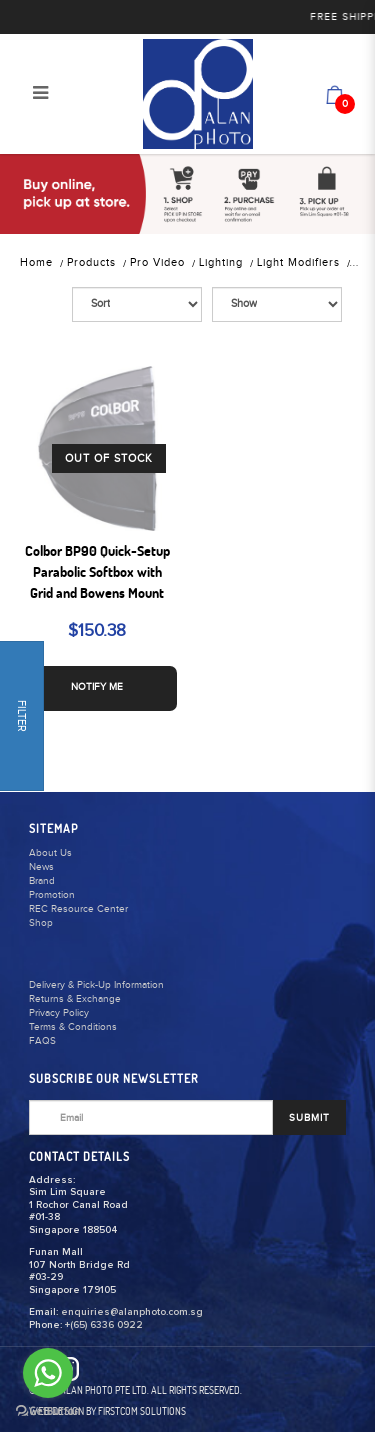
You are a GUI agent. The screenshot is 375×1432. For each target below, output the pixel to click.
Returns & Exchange (75, 999)
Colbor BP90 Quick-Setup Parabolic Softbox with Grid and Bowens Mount (97, 572)
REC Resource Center (78, 909)
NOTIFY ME (97, 687)
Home (36, 262)
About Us (50, 853)
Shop (41, 923)
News (41, 867)
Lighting (221, 262)
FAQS (42, 1041)
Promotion (52, 895)
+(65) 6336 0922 (104, 1325)
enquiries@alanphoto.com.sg (132, 1312)
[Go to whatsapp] (48, 1373)
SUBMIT (309, 1118)
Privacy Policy (59, 1013)
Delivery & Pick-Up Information (96, 985)
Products (91, 262)
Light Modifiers (298, 262)
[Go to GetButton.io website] (48, 1411)
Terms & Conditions (73, 1027)
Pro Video (157, 262)
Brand (42, 881)
